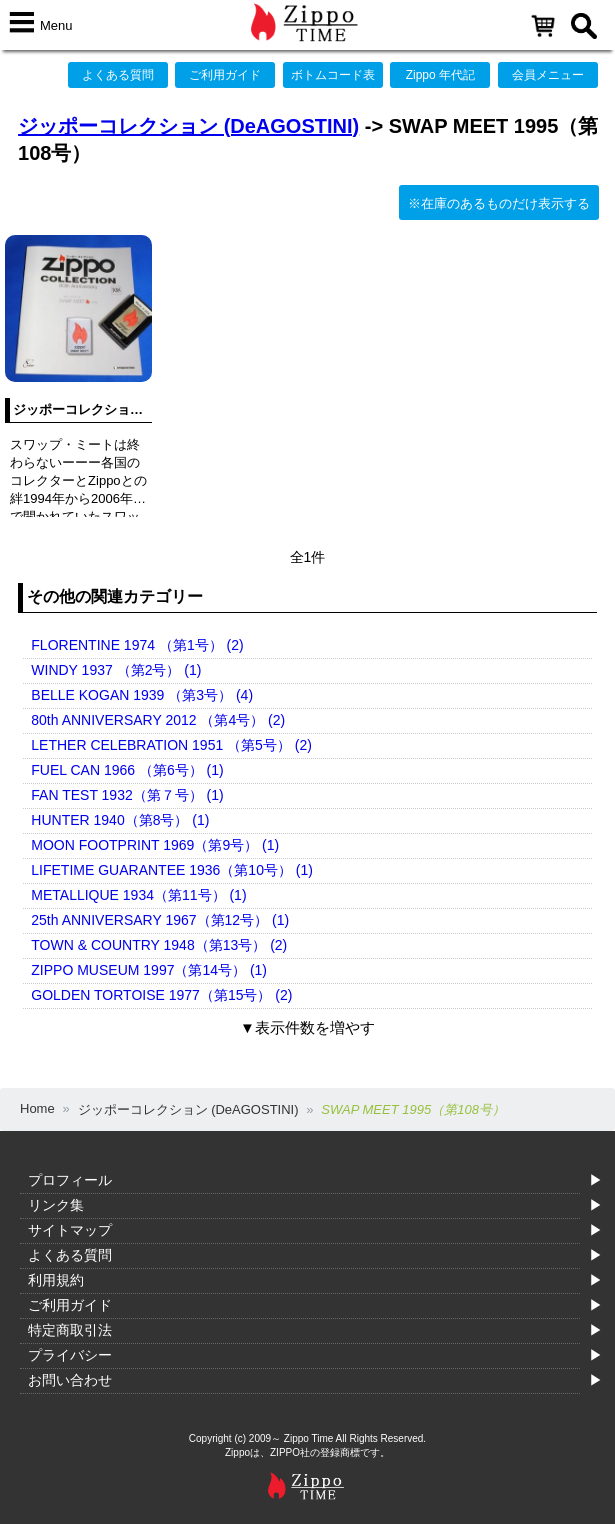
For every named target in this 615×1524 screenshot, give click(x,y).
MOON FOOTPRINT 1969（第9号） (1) (155, 845)
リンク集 (56, 1205)
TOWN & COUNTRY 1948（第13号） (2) (159, 945)
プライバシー (70, 1355)
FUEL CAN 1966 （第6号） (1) (127, 770)
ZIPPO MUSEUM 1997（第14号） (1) (149, 970)
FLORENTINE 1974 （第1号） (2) (137, 645)
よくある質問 (118, 75)
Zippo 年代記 (440, 75)
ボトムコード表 (333, 75)
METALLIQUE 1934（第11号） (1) (138, 895)
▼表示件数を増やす (307, 1027)
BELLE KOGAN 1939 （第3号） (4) (142, 695)
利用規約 (56, 1280)
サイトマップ (70, 1230)
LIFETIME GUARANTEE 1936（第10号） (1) (172, 870)
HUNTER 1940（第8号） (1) (120, 820)
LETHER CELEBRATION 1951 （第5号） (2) (171, 745)
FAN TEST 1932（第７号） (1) (127, 795)
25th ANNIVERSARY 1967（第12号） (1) (160, 920)
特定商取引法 (70, 1330)
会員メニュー (548, 75)
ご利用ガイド (225, 75)
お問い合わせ (70, 1380)
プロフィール (70, 1180)
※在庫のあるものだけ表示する (499, 203)
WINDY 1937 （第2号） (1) (116, 670)
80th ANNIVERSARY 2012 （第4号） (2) (158, 720)
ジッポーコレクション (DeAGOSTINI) (188, 126)
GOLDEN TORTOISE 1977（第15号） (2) (161, 995)
